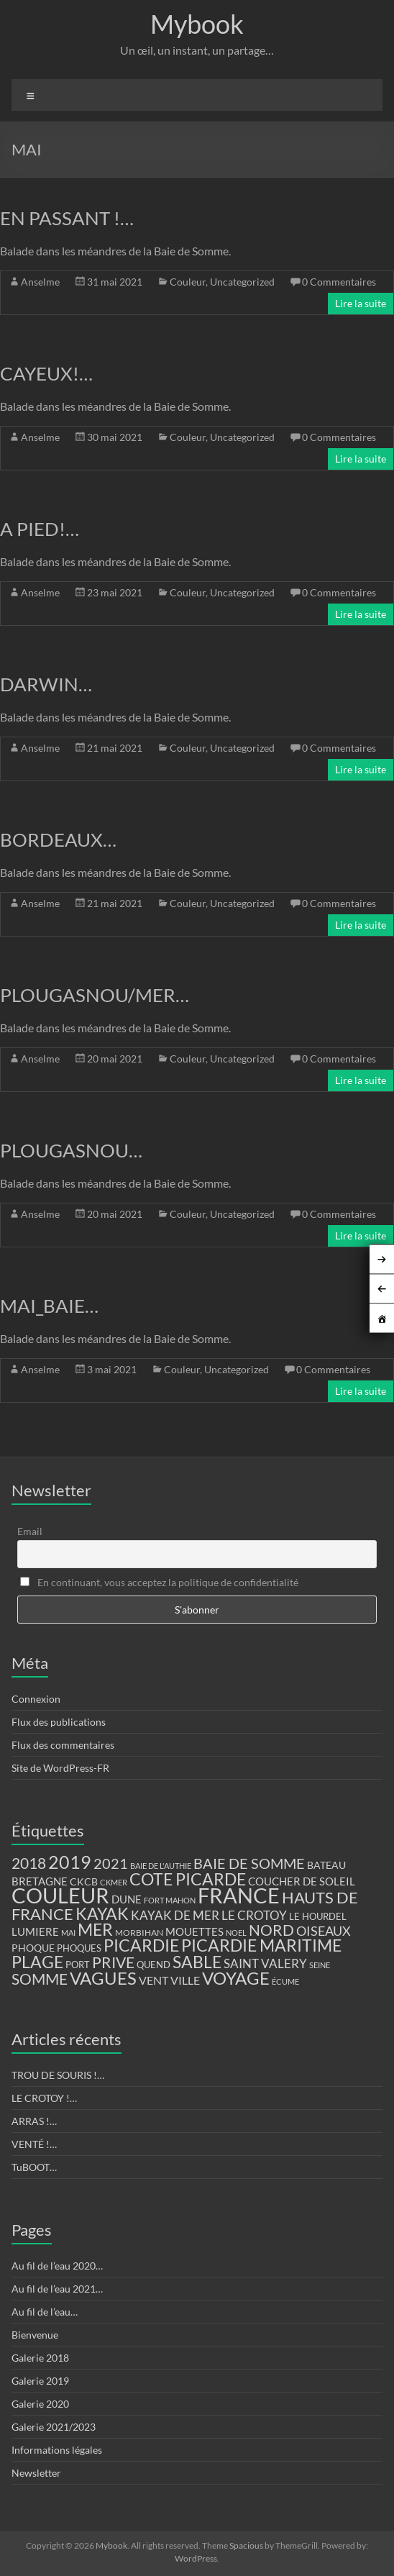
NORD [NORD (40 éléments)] (271, 1930)
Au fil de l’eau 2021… (57, 2289)
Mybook (197, 24)
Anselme (40, 282)
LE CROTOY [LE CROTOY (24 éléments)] (254, 1915)
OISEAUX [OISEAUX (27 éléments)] (323, 1931)
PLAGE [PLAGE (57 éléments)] (37, 1962)
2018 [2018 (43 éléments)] (29, 1863)
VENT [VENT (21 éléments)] (153, 1980)
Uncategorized (242, 282)
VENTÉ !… (34, 2144)
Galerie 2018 (40, 2358)
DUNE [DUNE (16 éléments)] (126, 1899)
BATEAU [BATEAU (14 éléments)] (326, 1865)
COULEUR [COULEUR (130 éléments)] (60, 1895)
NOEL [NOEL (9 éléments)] (236, 1932)
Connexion (36, 1699)
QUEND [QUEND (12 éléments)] (153, 1965)
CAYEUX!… (46, 373)
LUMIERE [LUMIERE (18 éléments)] (35, 1931)
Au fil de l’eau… (45, 2312)
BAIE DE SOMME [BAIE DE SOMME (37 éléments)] (249, 1863)
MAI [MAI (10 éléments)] (68, 1932)
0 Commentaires (339, 282)
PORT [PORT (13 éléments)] (77, 1964)
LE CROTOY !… (44, 2098)
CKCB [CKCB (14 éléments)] (84, 1882)
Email (29, 1531)
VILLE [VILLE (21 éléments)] (185, 1980)
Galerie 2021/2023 (54, 2427)
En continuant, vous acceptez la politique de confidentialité (159, 1582)
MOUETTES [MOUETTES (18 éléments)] (194, 1931)
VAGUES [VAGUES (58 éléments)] (103, 1978)
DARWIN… (46, 684)
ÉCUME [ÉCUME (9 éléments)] (285, 1981)
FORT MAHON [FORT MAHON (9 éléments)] (170, 1900)
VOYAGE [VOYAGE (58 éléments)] (236, 1978)
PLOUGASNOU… (71, 1150)
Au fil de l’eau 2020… (57, 2265)
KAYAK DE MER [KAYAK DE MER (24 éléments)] (175, 1915)
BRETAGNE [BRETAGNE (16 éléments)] (40, 1881)
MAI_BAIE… (49, 1305)
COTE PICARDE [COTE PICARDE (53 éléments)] (187, 1879)
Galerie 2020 (40, 2404)
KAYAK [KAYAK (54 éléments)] (102, 1913)
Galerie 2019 (40, 2381)
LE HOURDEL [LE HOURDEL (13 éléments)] (318, 1916)
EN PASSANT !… (67, 217)
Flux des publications (59, 1722)
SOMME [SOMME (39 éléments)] (40, 1979)
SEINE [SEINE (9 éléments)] (319, 1965)
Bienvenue (35, 2335)
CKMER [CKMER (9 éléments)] (113, 1882)
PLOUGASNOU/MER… (94, 994)
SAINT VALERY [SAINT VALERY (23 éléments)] (265, 1963)
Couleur (188, 282)
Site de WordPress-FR (60, 1768)
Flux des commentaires (63, 1745)
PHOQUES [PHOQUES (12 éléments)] (79, 1948)
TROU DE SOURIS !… (58, 2075)
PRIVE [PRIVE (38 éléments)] (113, 1962)
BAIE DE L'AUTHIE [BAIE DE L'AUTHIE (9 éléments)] (160, 1865)
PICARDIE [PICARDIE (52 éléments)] (141, 1945)
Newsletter (36, 2473)
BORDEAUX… (58, 839)
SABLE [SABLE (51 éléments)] (197, 1962)
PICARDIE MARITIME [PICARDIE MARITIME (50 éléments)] (261, 1945)
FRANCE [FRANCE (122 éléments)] (239, 1895)
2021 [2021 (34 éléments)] (110, 1863)
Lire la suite (360, 303)
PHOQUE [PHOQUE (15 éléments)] (33, 1948)
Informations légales (57, 2450)
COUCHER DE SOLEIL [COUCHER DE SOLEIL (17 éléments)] (301, 1881)
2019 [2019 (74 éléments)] (69, 1861)
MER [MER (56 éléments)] (95, 1929)
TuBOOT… (34, 2167)
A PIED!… (39, 528)
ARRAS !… (34, 2121)
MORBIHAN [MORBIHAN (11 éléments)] (139, 1932)
